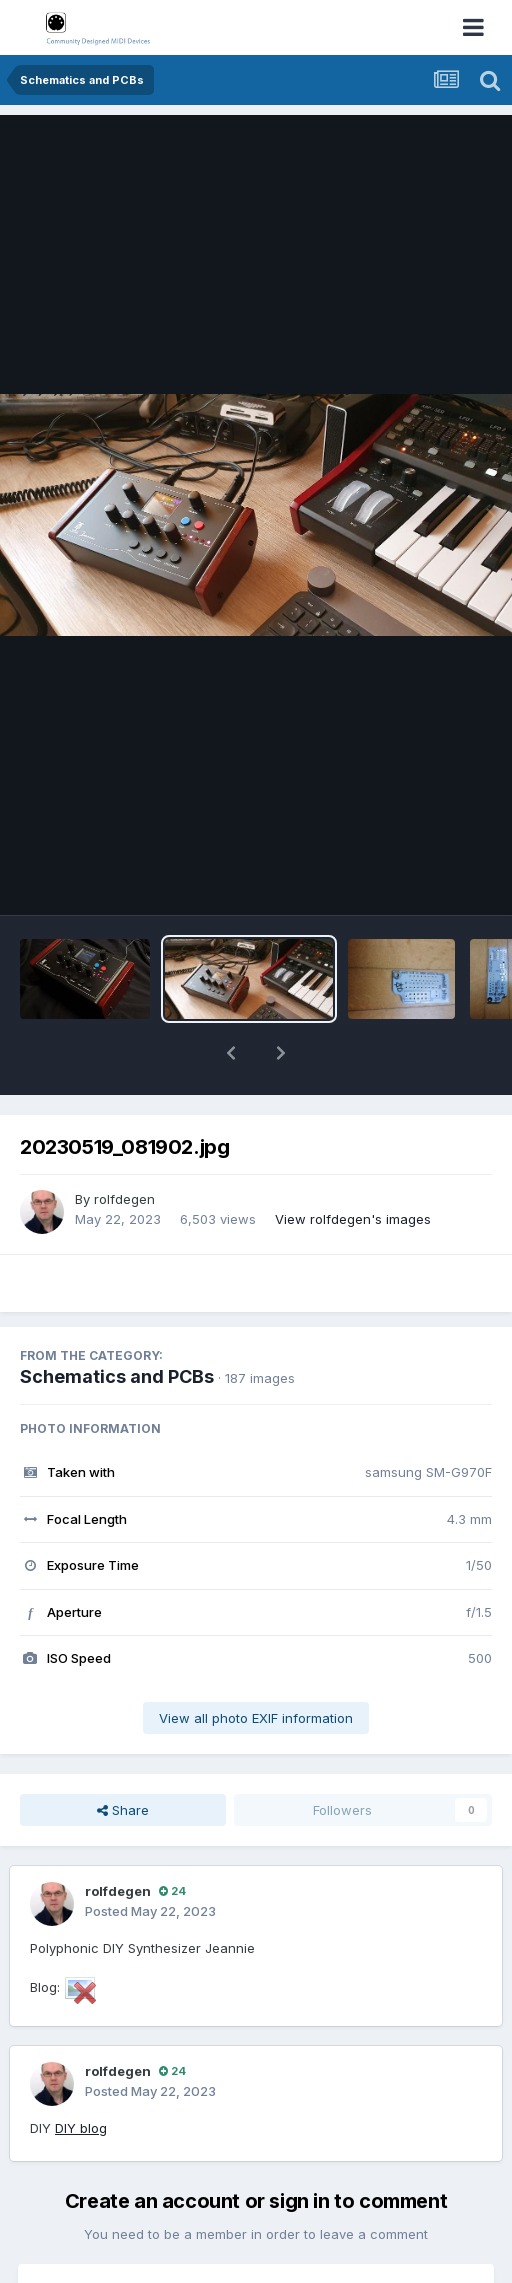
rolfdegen (124, 1199)
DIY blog (81, 2128)
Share (123, 1810)
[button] (231, 1053)
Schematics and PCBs (117, 1376)
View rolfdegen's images (353, 1219)
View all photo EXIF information (256, 1718)
